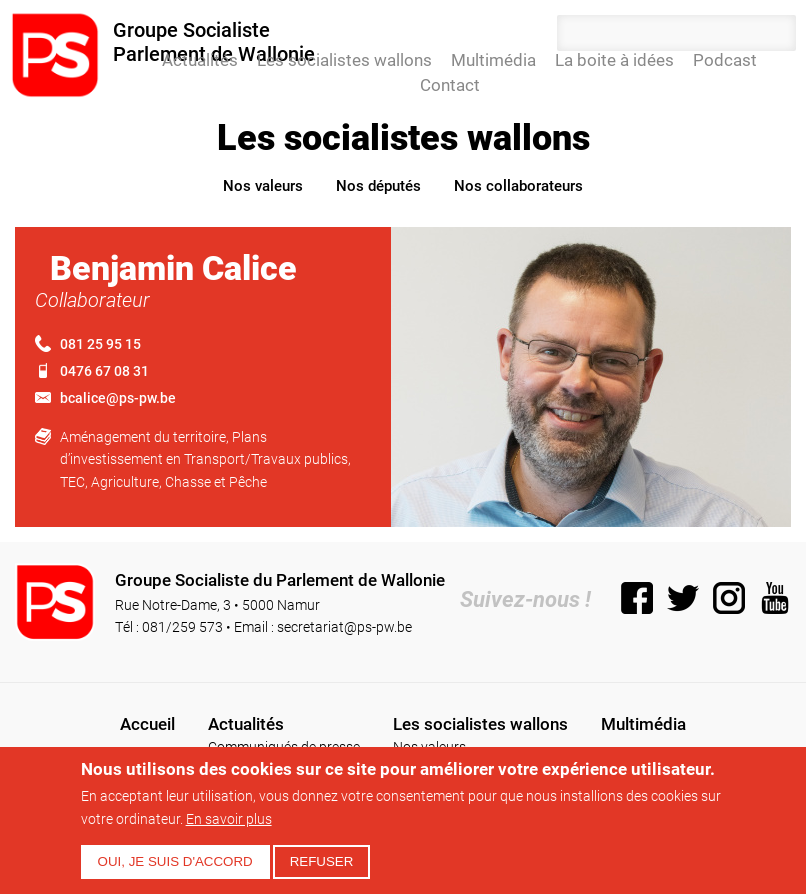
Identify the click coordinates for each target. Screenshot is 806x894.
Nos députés (378, 185)
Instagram (729, 598)
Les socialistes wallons (344, 60)
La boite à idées (614, 60)
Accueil (141, 59)
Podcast (725, 60)
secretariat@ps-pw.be (344, 626)
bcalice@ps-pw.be (118, 397)
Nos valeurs (263, 185)
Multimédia (493, 60)
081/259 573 (182, 626)
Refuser (322, 861)
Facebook (637, 598)
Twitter (683, 598)
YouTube (775, 598)
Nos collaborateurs (518, 185)
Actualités (200, 60)
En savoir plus (229, 819)
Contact (450, 85)
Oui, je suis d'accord (175, 861)
